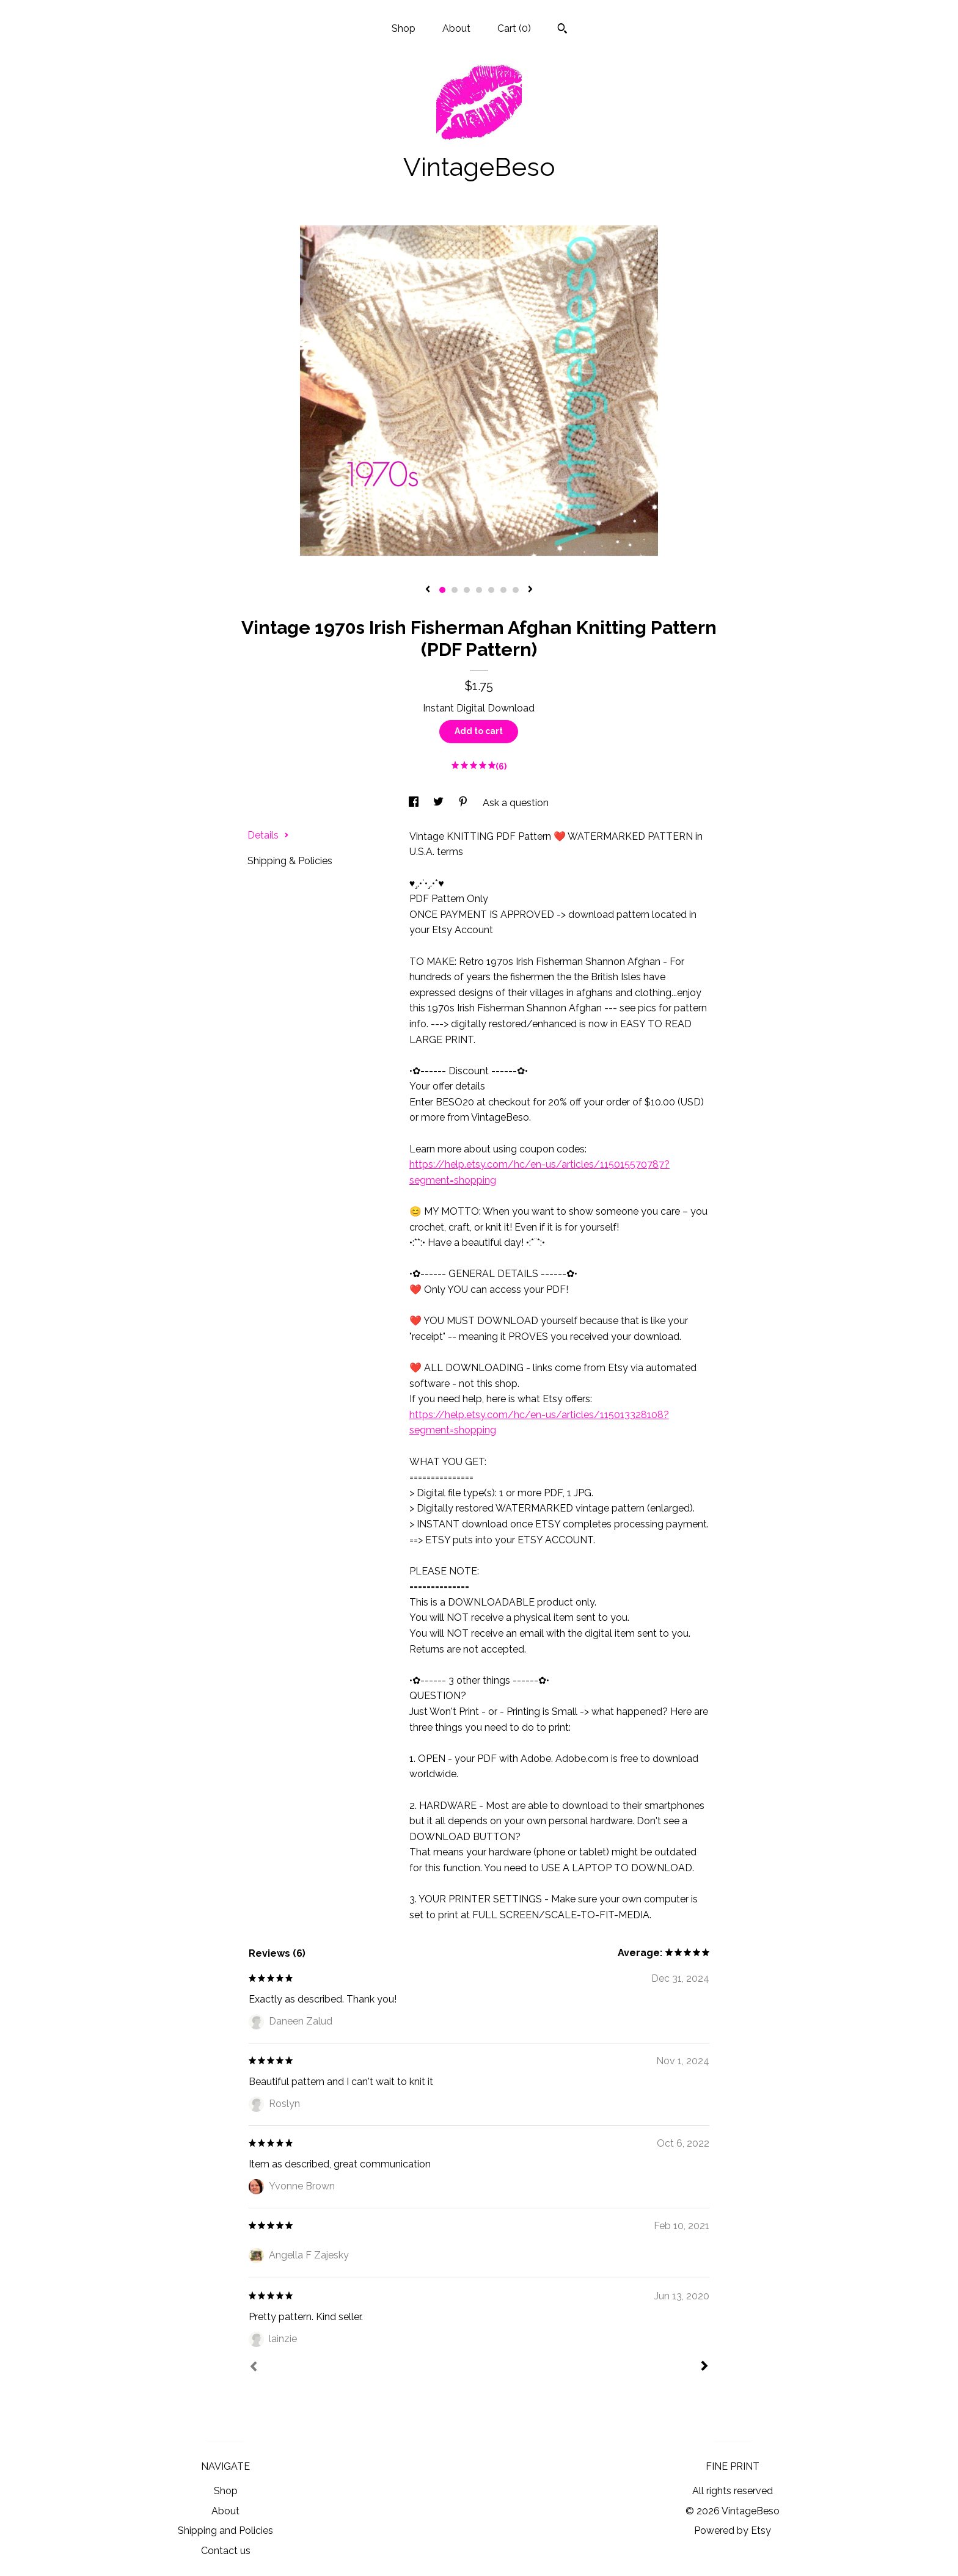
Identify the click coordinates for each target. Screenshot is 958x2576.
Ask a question (516, 803)
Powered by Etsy (732, 2530)
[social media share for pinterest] (464, 803)
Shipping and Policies (225, 2530)
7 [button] (516, 590)
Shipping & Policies (289, 861)
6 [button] (503, 590)
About (456, 28)
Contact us (225, 2550)
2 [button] (455, 590)
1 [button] (442, 590)
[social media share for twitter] (439, 803)
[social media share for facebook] (415, 803)
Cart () (514, 28)
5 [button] (491, 590)
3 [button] (467, 590)
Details (268, 835)
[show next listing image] (530, 590)
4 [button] (479, 590)
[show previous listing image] (428, 590)
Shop (403, 28)
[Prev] (253, 2367)
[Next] (704, 2367)
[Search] (562, 30)
